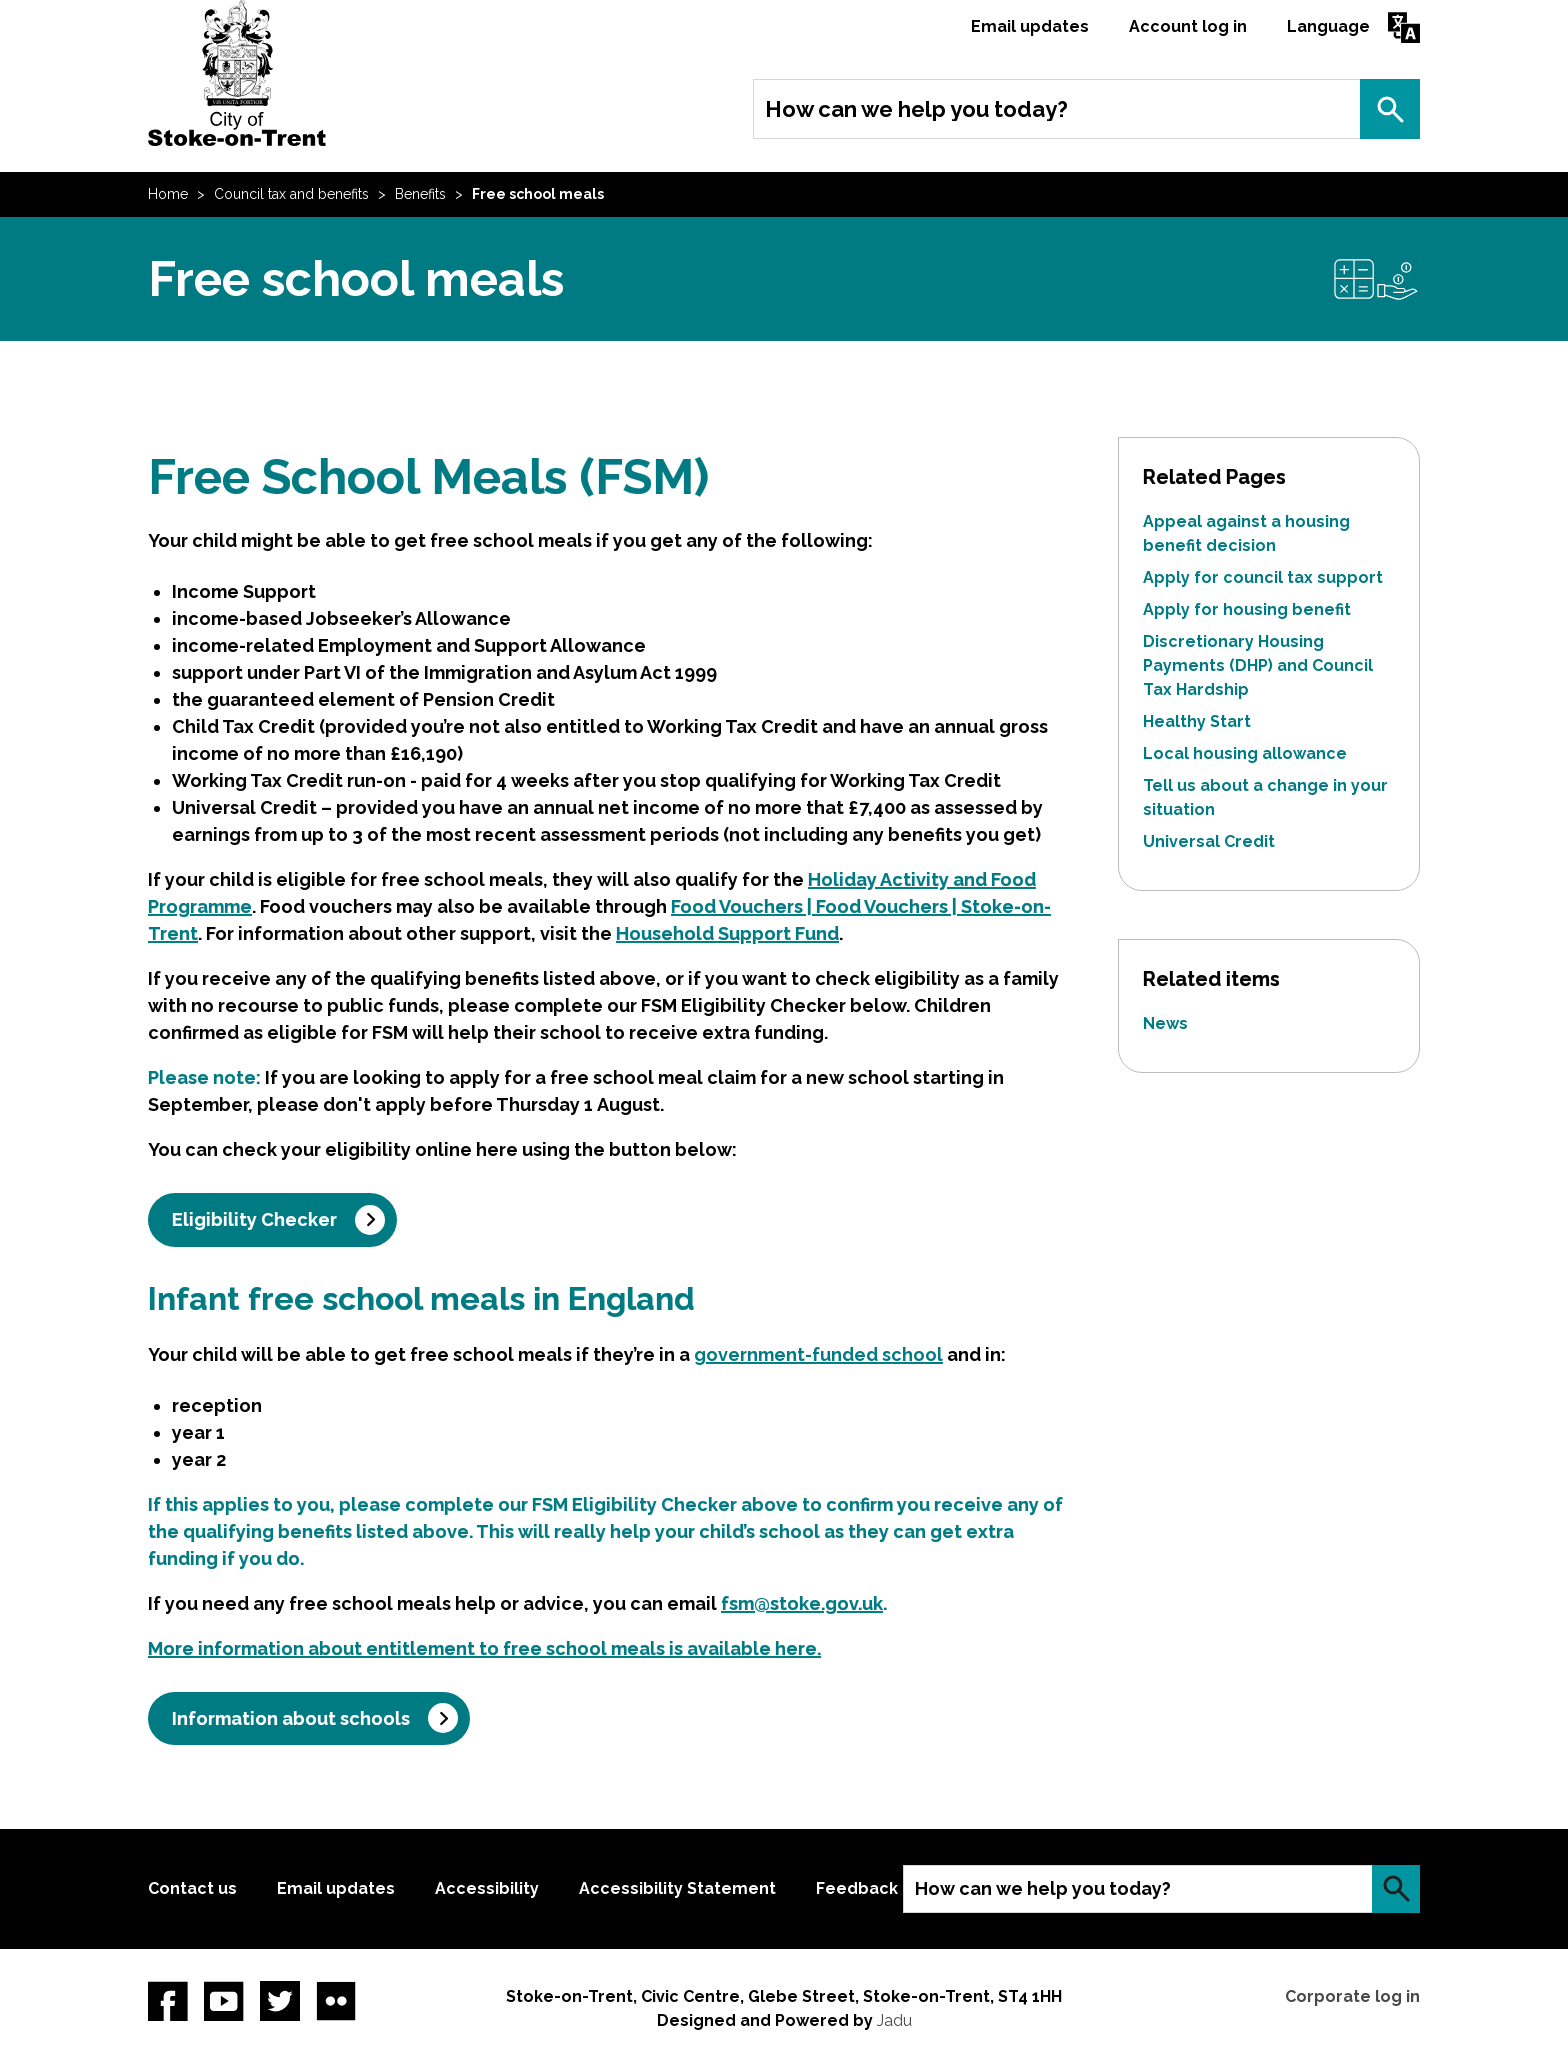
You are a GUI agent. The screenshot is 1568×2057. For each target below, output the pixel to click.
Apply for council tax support (1263, 577)
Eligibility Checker (254, 1219)
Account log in (1188, 26)
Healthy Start (1197, 721)
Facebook (168, 2001)
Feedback (857, 1888)
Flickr (336, 2001)
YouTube (224, 2001)
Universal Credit (1209, 841)
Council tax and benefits (291, 194)
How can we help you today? (916, 109)
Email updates (1030, 26)
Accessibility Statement (677, 1888)
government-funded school (818, 1354)
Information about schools (291, 1718)
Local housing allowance (1245, 753)
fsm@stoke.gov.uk (802, 1603)
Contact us (192, 1888)
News (1165, 1023)
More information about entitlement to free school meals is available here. (484, 1648)
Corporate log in (1352, 1996)
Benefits (420, 194)
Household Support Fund (727, 933)
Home (168, 194)
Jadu (894, 2020)
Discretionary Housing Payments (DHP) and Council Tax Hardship (1258, 665)
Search (1390, 109)
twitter (280, 2001)
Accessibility (487, 1888)
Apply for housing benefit (1247, 609)
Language (1328, 26)
